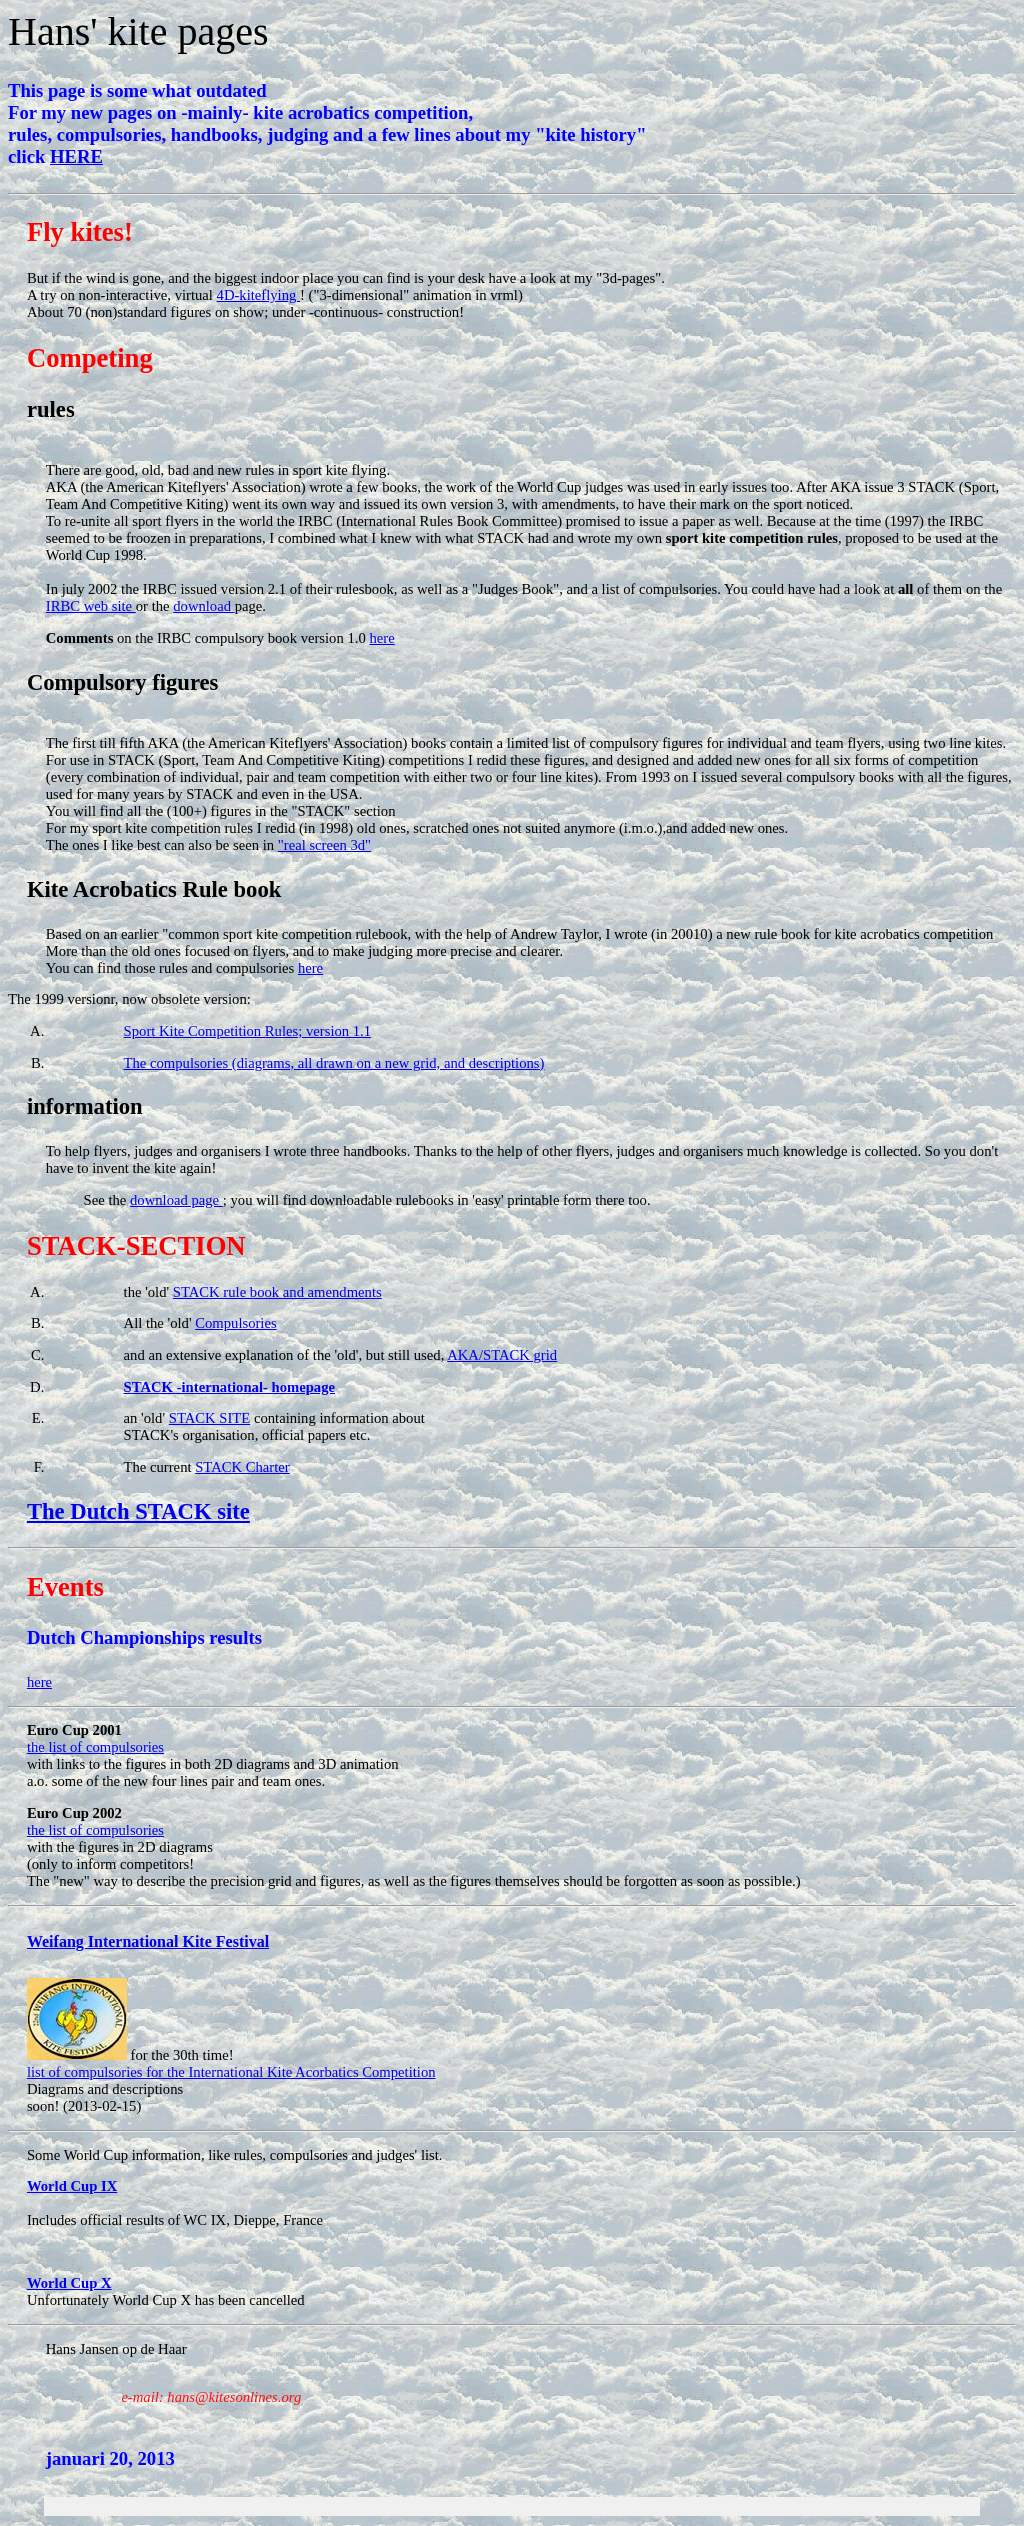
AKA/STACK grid (502, 1355)
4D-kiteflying (258, 295)
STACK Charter (242, 1467)
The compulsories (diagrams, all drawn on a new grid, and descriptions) (334, 1063)
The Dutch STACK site (138, 1511)
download (203, 606)
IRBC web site (91, 606)
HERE (76, 156)
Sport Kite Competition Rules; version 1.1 (248, 1031)
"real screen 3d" (324, 845)
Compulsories (235, 1323)
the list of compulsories (95, 1747)
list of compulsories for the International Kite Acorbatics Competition (231, 2072)
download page (176, 1200)
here (381, 638)
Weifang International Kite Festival (148, 1941)
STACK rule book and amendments (277, 1292)
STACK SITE (209, 1418)
